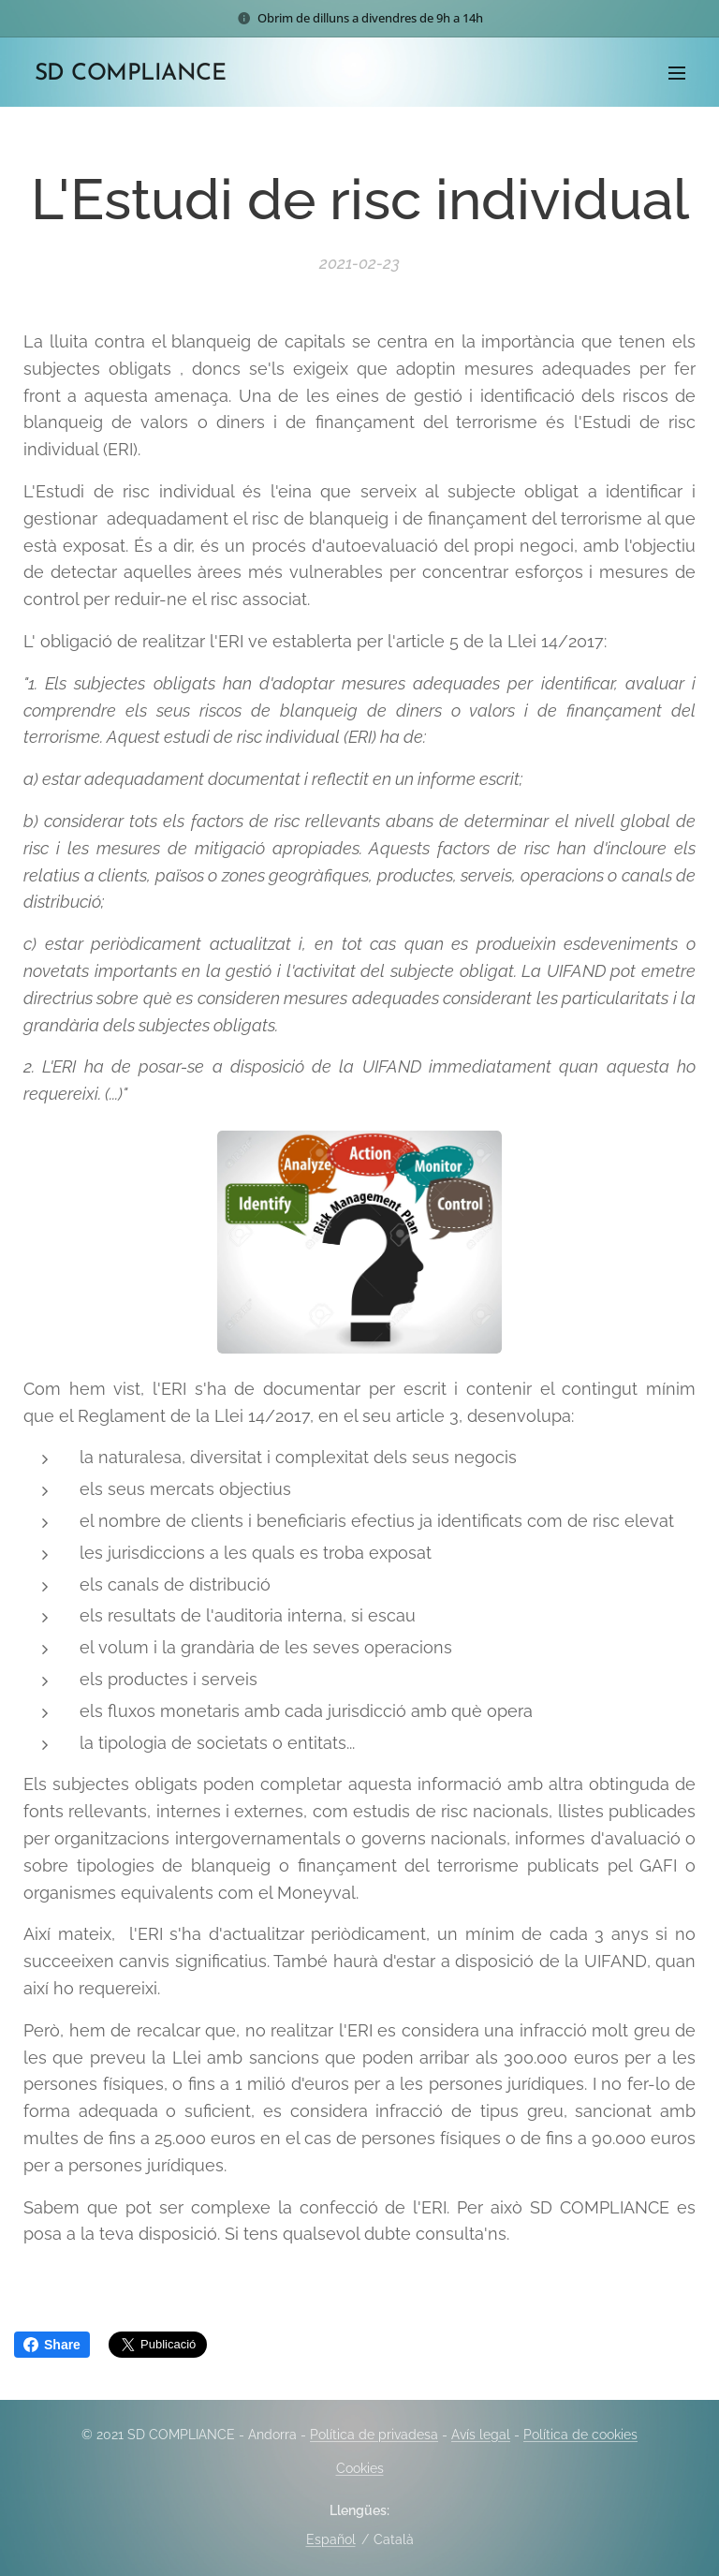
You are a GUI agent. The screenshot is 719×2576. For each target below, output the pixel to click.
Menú (676, 73)
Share (52, 2344)
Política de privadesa (374, 2434)
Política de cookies (580, 2434)
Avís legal (480, 2434)
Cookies (360, 2468)
